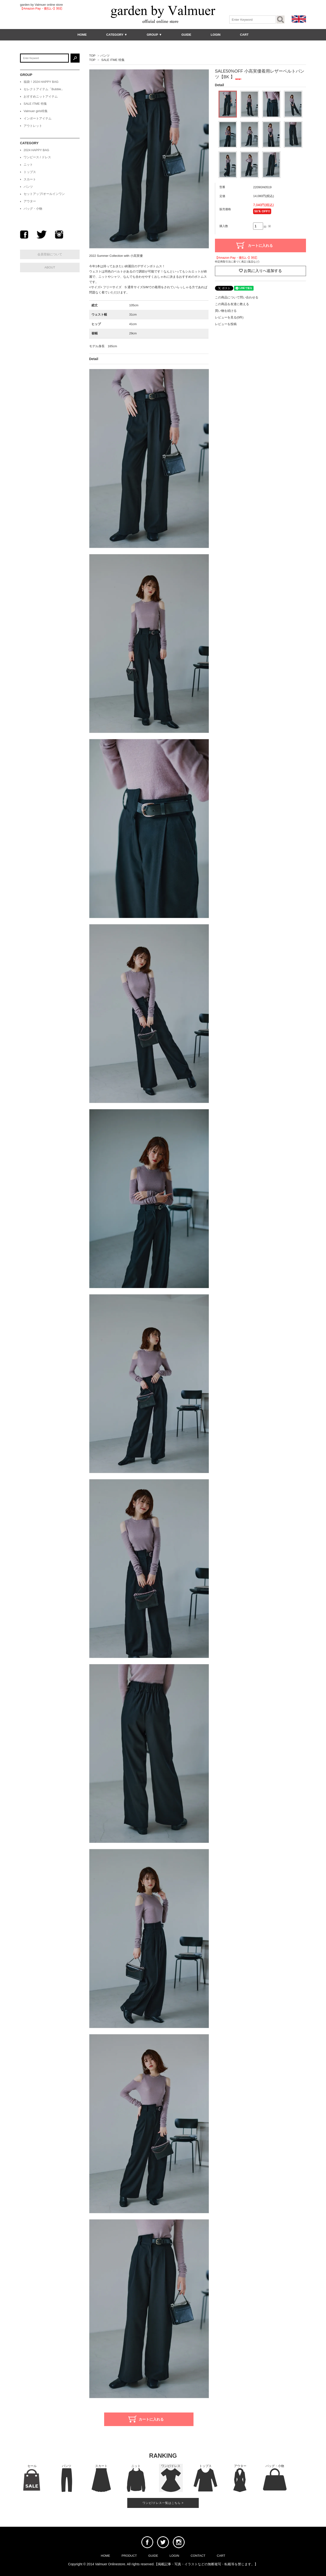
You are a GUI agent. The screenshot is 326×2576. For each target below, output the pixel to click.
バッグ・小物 (33, 208)
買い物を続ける (226, 310)
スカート (30, 179)
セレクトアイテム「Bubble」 (44, 89)
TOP (92, 55)
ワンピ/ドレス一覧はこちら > (163, 2503)
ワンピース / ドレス (37, 157)
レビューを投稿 (226, 324)
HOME (82, 34)
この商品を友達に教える (232, 304)
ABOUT (50, 267)
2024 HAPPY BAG (36, 150)
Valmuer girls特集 (36, 111)
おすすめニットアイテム (41, 96)
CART (244, 34)
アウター (30, 201)
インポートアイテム (37, 118)
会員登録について (49, 254)
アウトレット (33, 126)
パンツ (105, 55)
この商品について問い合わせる (236, 297)
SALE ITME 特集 (113, 60)
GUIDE (186, 34)
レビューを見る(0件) (229, 317)
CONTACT (198, 2555)
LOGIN (215, 34)
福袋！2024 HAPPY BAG (41, 82)
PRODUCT (129, 2555)
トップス (30, 172)
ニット (28, 164)
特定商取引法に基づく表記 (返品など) (237, 261)
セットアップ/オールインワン (44, 194)
